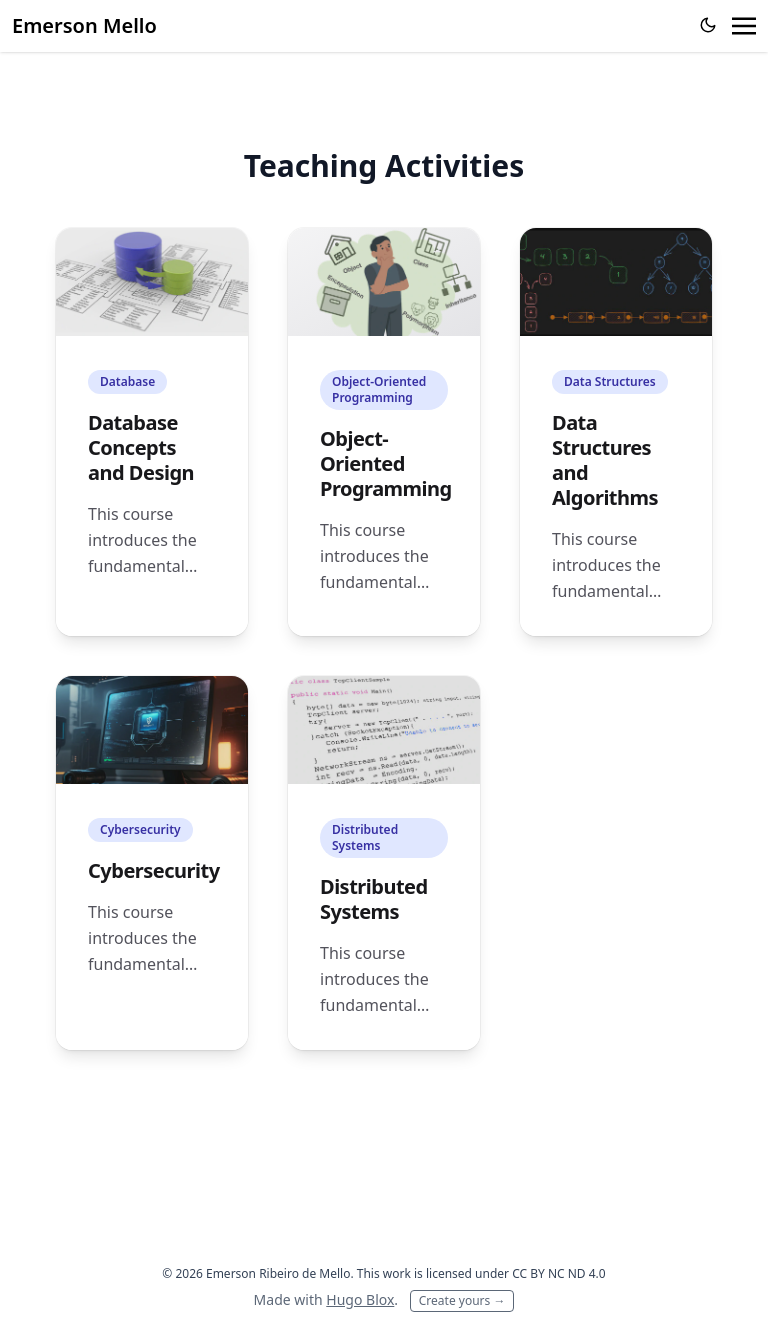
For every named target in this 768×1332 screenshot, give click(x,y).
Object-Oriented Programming (386, 463)
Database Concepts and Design (141, 447)
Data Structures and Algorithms (605, 460)
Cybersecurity (154, 870)
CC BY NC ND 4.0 (559, 1273)
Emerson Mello (84, 25)
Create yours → (462, 1300)
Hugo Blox (360, 1299)
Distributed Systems (374, 899)
